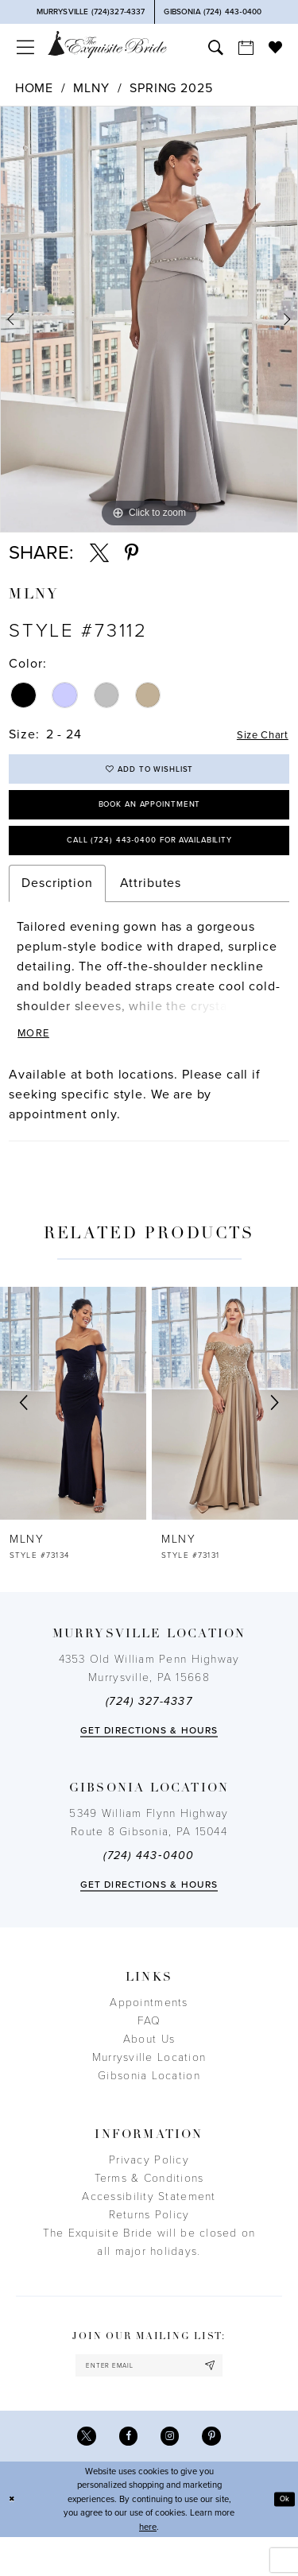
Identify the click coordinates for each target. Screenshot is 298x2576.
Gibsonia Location (149, 2105)
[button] (24, 47)
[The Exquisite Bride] (107, 44)
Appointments (149, 2032)
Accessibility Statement (148, 2226)
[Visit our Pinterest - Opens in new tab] (218, 2473)
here (148, 2566)
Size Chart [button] (256, 735)
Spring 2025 (171, 88)
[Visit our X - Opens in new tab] (79, 2473)
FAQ (149, 2050)
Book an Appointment (149, 817)
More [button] (37, 1061)
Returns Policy (149, 2244)
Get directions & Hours (149, 1759)
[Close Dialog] (13, 2538)
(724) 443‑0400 (148, 1885)
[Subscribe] (225, 2397)
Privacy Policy (149, 2189)
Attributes (151, 907)
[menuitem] (24, 47)
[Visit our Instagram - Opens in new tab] (172, 2473)
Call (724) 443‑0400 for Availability (149, 860)
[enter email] (149, 2397)
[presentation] (73, 1431)
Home (34, 88)
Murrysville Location (149, 2087)
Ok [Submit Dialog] (282, 2537)
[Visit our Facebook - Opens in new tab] (125, 2473)
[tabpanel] (149, 319)
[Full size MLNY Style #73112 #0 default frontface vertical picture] (149, 319)
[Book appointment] (245, 47)
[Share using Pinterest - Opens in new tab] (131, 553)
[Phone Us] (91, 12)
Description (56, 907)
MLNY (91, 88)
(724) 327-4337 (149, 1730)
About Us (149, 2068)
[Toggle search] (215, 47)
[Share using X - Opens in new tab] (99, 553)
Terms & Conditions (149, 2207)
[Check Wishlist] (275, 47)
